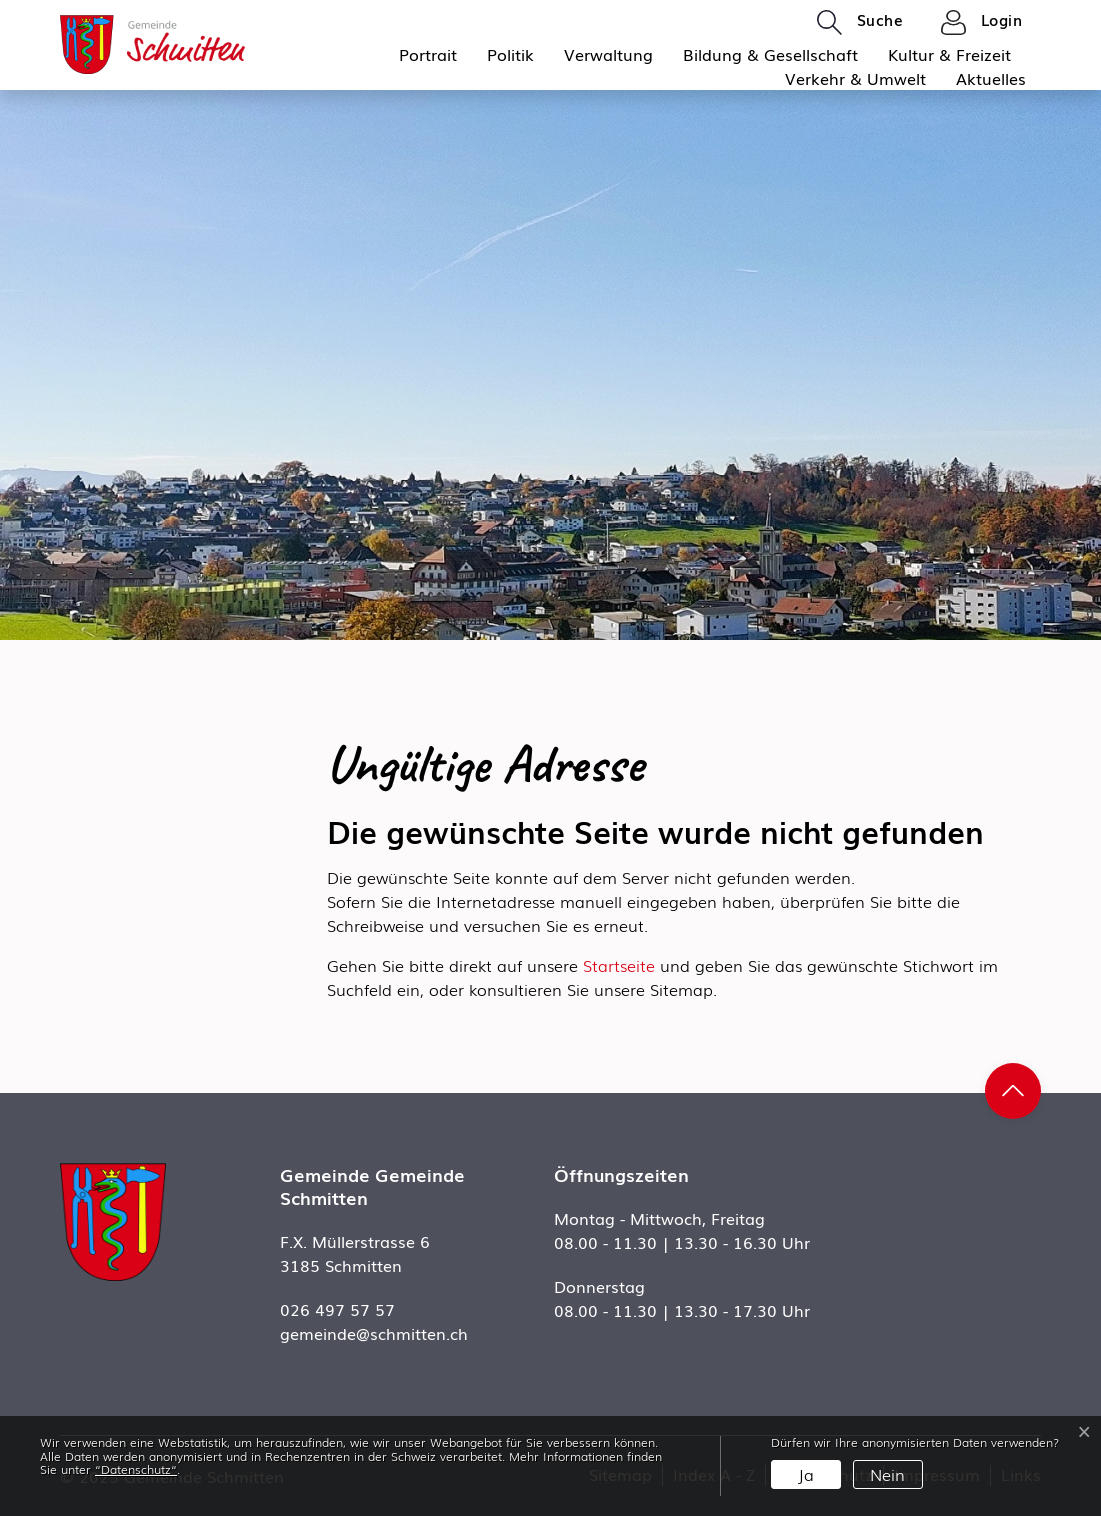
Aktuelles (991, 78)
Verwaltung (608, 54)
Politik (510, 54)
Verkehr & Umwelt (855, 78)
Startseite (619, 965)
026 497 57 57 (337, 1309)
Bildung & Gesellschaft (770, 54)
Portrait (428, 54)
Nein (887, 1474)
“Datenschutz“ (136, 1469)
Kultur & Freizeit (949, 54)
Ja (806, 1474)
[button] (860, 21)
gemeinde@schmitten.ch (374, 1333)
